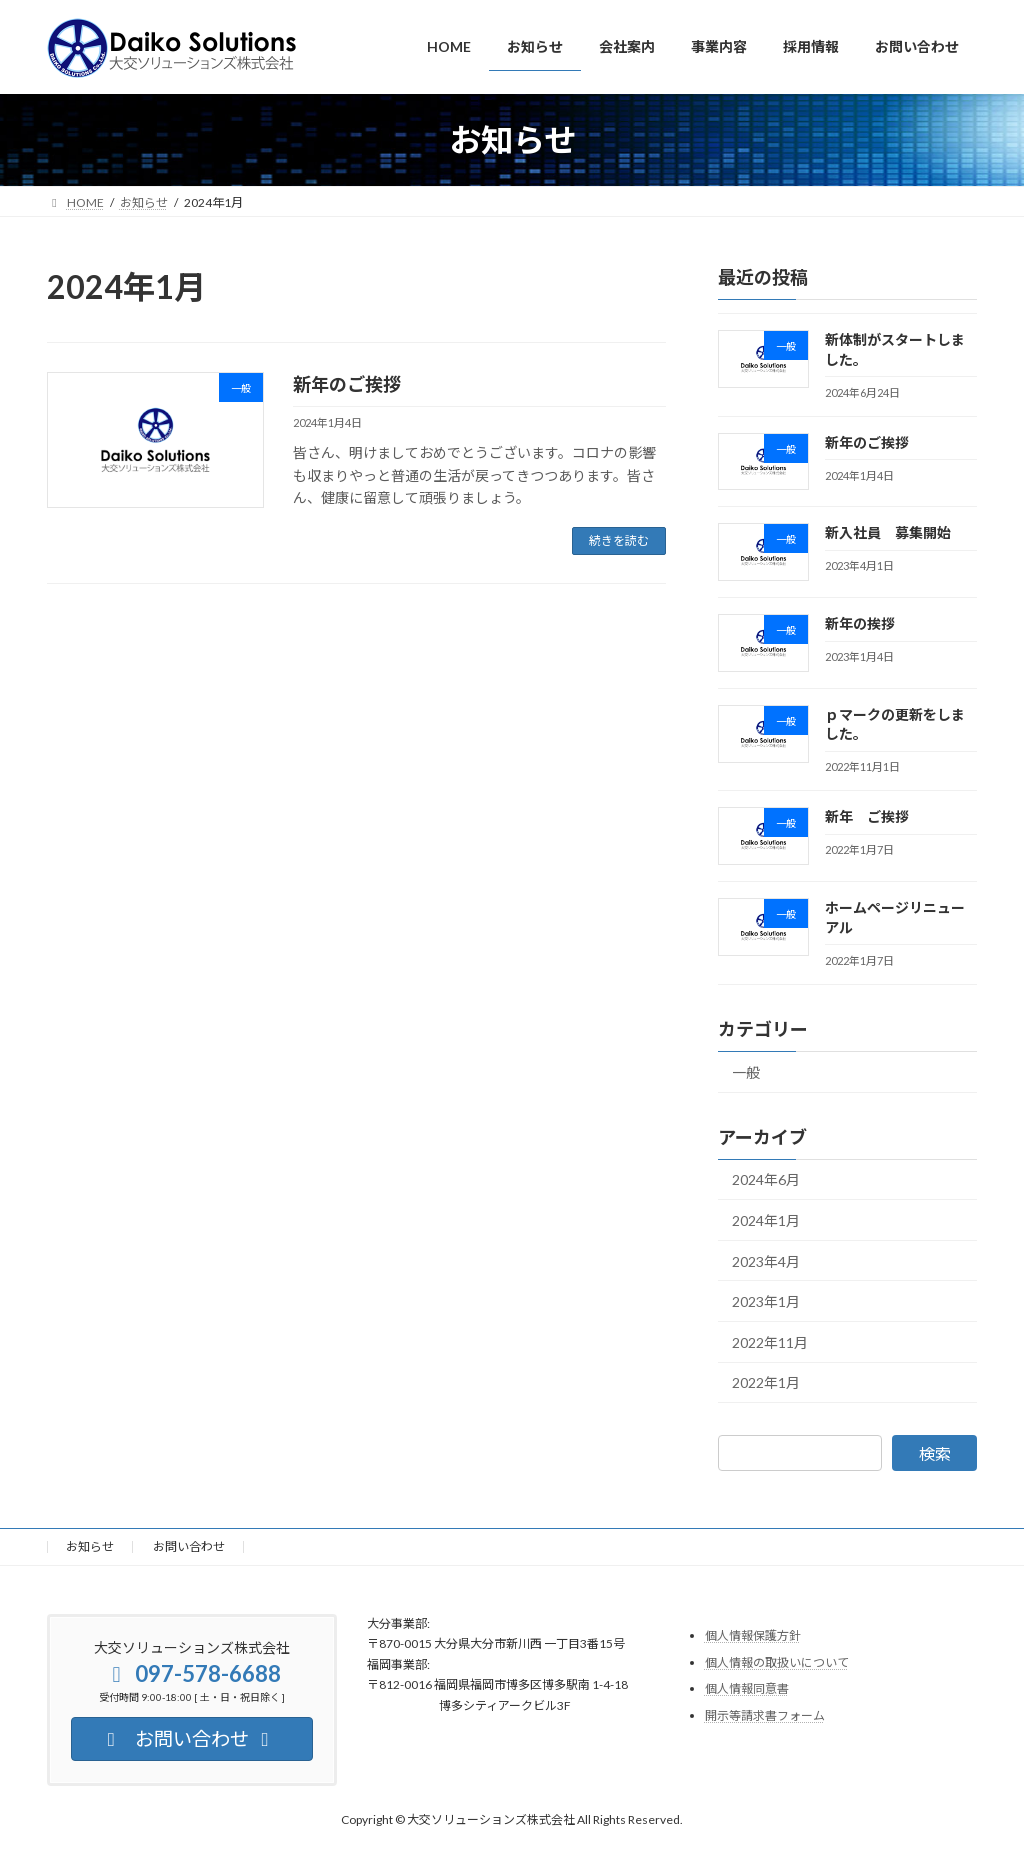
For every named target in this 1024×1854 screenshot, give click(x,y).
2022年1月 (766, 1383)
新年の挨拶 (860, 623)
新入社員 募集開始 (888, 533)
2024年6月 (766, 1180)
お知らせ (90, 1546)
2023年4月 (766, 1261)
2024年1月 (766, 1220)
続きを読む (619, 540)
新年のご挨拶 (347, 384)
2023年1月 (766, 1302)
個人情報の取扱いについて (777, 1661)
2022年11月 (770, 1342)
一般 (746, 1072)
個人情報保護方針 (753, 1635)
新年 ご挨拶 (867, 817)
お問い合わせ (189, 1546)
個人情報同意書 (747, 1688)
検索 (935, 1454)
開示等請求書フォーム (765, 1714)
